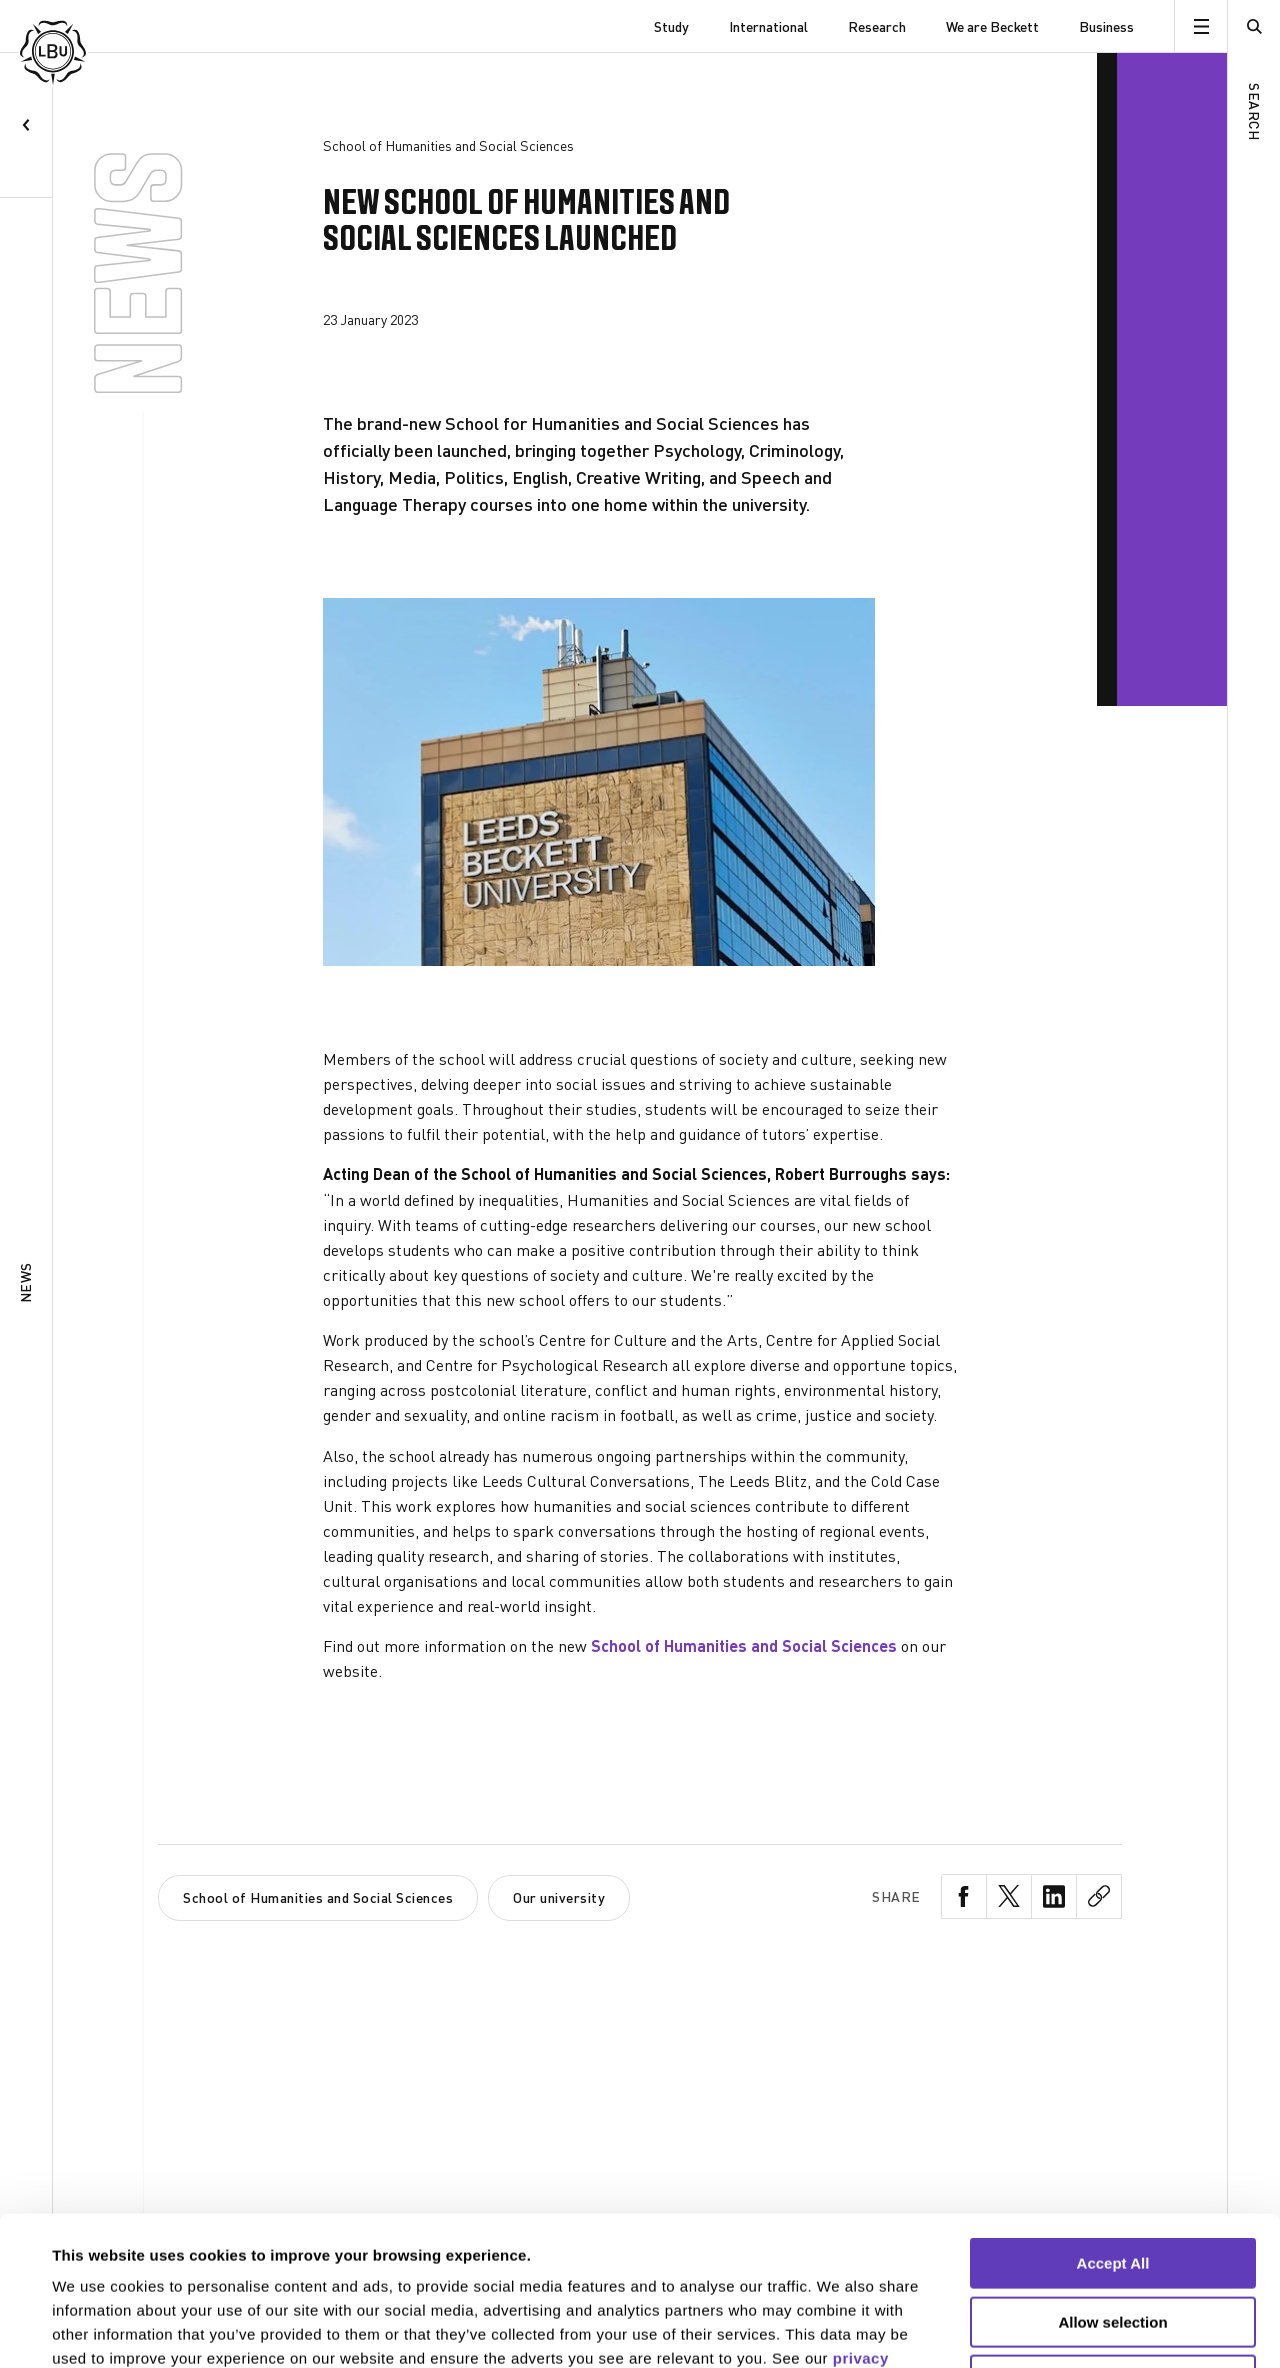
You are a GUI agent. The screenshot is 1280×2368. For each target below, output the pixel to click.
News (25, 1283)
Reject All (1113, 2240)
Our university (559, 1897)
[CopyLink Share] (1099, 1896)
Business (1106, 26)
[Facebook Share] (964, 1896)
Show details (839, 2328)
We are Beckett (992, 26)
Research (877, 26)
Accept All (1113, 2123)
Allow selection (1112, 2182)
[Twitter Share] (1009, 1896)
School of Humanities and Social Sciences (744, 1645)
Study (671, 26)
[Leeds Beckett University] (120, 26)
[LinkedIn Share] (1054, 1896)
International (768, 26)
